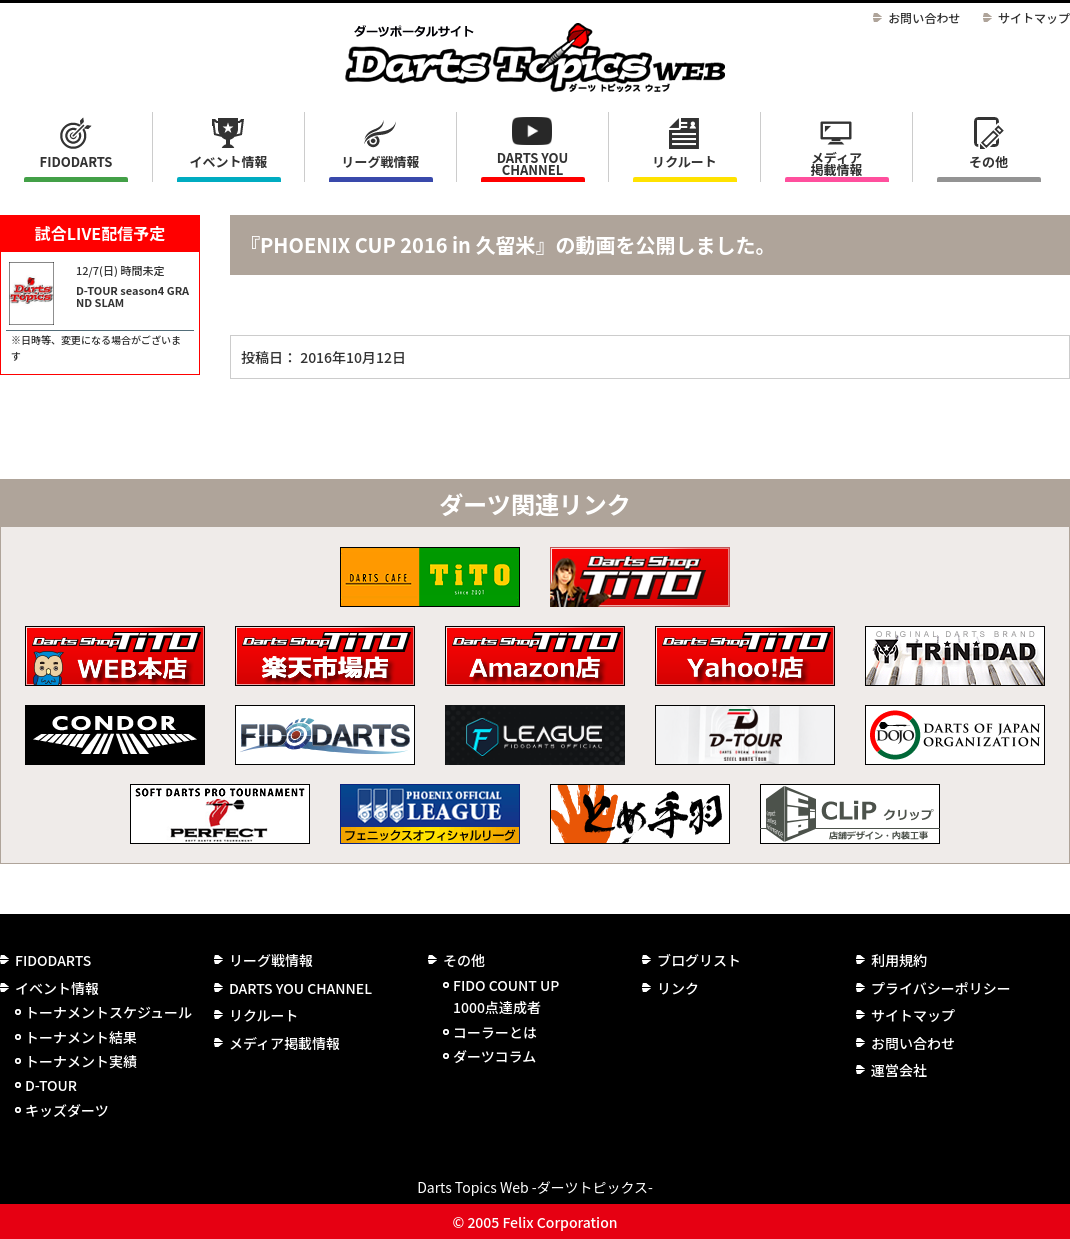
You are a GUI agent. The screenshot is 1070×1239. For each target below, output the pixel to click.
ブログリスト (699, 960)
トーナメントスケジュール (108, 1012)
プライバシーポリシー (941, 988)
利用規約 (899, 960)
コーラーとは (495, 1032)
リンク (678, 988)
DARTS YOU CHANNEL (533, 163)
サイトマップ (1034, 17)
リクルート (684, 161)
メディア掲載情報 (836, 163)
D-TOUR (51, 1085)
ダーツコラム (494, 1056)
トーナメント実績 (81, 1061)
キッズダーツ (67, 1110)
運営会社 (899, 1070)
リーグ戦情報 (271, 960)
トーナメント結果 (81, 1037)
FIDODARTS (76, 161)
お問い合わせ (924, 17)
